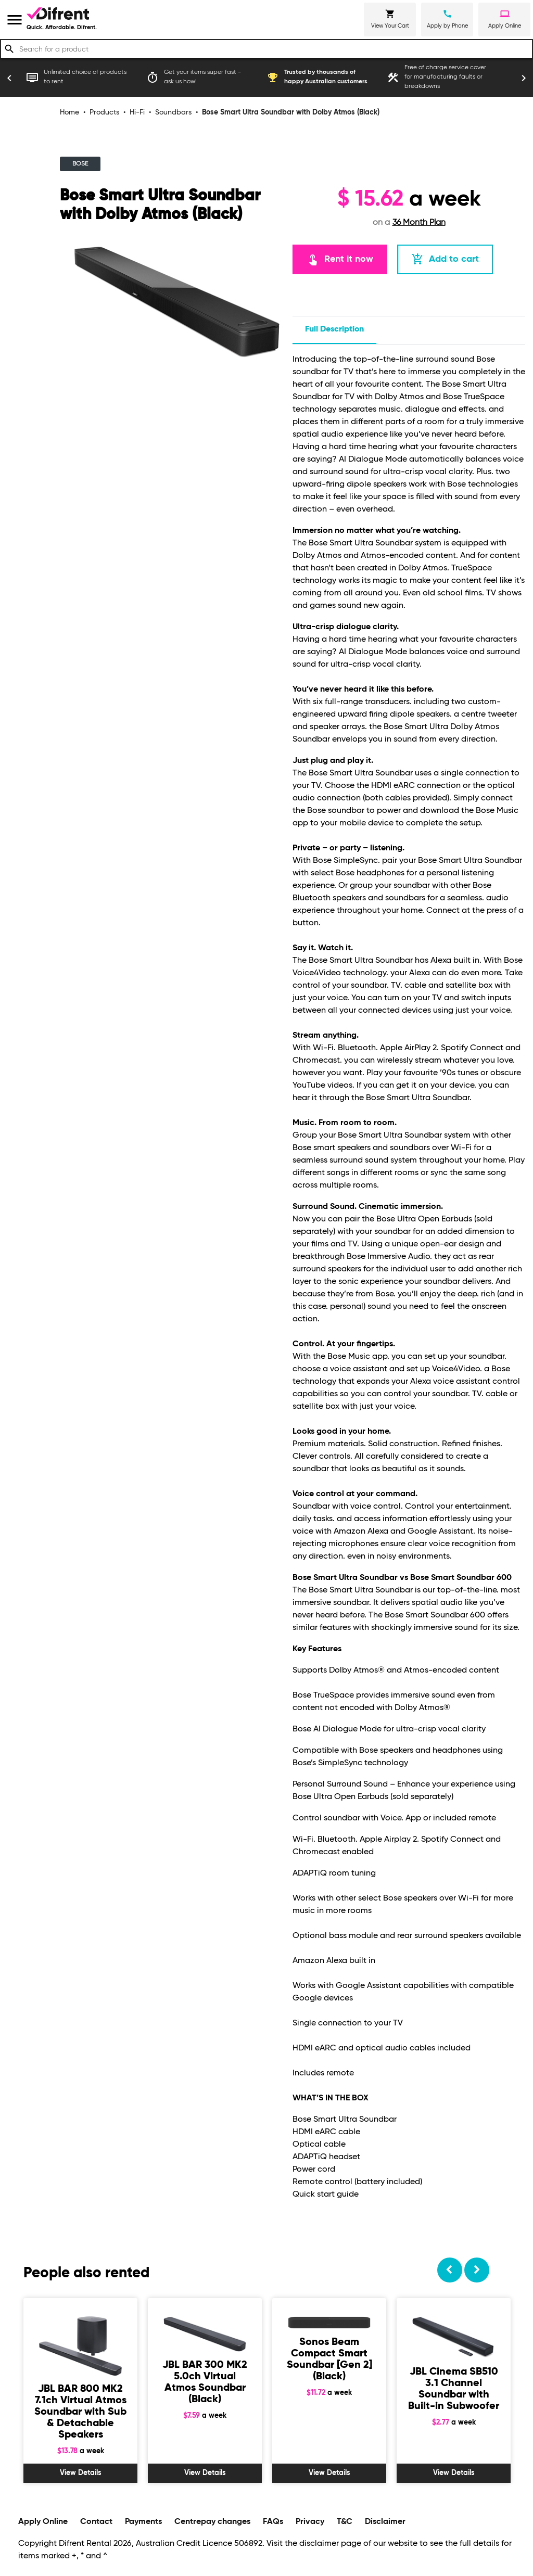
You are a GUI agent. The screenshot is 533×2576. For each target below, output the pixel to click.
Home (69, 112)
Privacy (310, 2522)
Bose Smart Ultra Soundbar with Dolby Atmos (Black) (290, 112)
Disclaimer (385, 2522)
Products (104, 112)
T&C (344, 2522)
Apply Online (43, 2522)
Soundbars (173, 112)
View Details (80, 2473)
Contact (96, 2522)
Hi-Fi (137, 112)
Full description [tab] (334, 329)
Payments (143, 2522)
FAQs (273, 2522)
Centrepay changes (212, 2522)
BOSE (80, 164)
